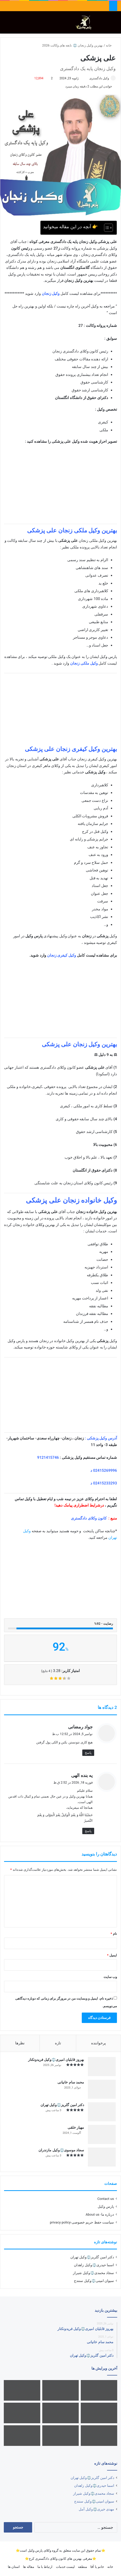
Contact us (105, 2199)
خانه (111, 45)
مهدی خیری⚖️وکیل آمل (96, 2509)
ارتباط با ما (44, 2567)
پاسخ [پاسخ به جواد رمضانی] (88, 1753)
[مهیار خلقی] (102, 2134)
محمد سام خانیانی (70, 2082)
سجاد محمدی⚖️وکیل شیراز (93, 2273)
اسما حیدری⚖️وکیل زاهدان (94, 2265)
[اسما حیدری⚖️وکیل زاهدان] (22, 2390)
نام (114, 1934)
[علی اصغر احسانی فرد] (60, 2435)
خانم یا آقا (97, 2567)
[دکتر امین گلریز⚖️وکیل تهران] (102, 2111)
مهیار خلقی (76, 2127)
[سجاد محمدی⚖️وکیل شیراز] (99, 2413)
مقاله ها (28, 2567)
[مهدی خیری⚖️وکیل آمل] (22, 2413)
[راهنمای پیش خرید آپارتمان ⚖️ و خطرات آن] (22, 2435)
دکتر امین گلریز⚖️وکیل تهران (62, 2105)
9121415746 (48, 1457)
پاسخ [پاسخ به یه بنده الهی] (88, 1831)
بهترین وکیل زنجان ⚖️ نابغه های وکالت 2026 (72, 45)
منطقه (82, 2567)
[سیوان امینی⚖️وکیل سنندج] (60, 2413)
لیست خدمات (65, 2567)
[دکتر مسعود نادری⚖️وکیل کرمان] (99, 2435)
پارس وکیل (106, 2206)
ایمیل (112, 1955)
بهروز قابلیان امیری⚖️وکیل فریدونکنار (56, 2060)
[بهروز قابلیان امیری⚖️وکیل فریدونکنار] (102, 2066)
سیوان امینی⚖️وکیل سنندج (94, 2281)
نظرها (20, 2043)
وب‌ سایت (110, 1977)
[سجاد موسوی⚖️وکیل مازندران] (102, 2157)
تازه (58, 2043)
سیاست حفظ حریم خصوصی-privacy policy (82, 2222)
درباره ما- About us (100, 2214)
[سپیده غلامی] (99, 2390)
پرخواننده (98, 2043)
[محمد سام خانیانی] (102, 2089)
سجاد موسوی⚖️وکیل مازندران (61, 2150)
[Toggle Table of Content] (106, 227)
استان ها (14, 2567)
